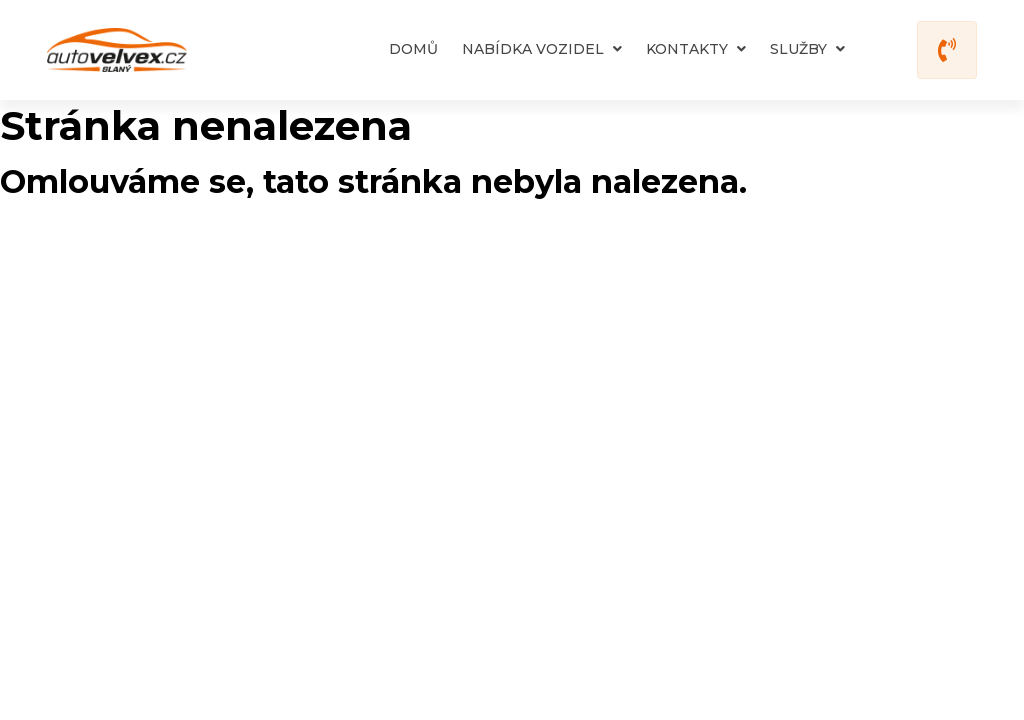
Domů (413, 49)
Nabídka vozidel (542, 49)
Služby (807, 49)
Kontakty (696, 49)
